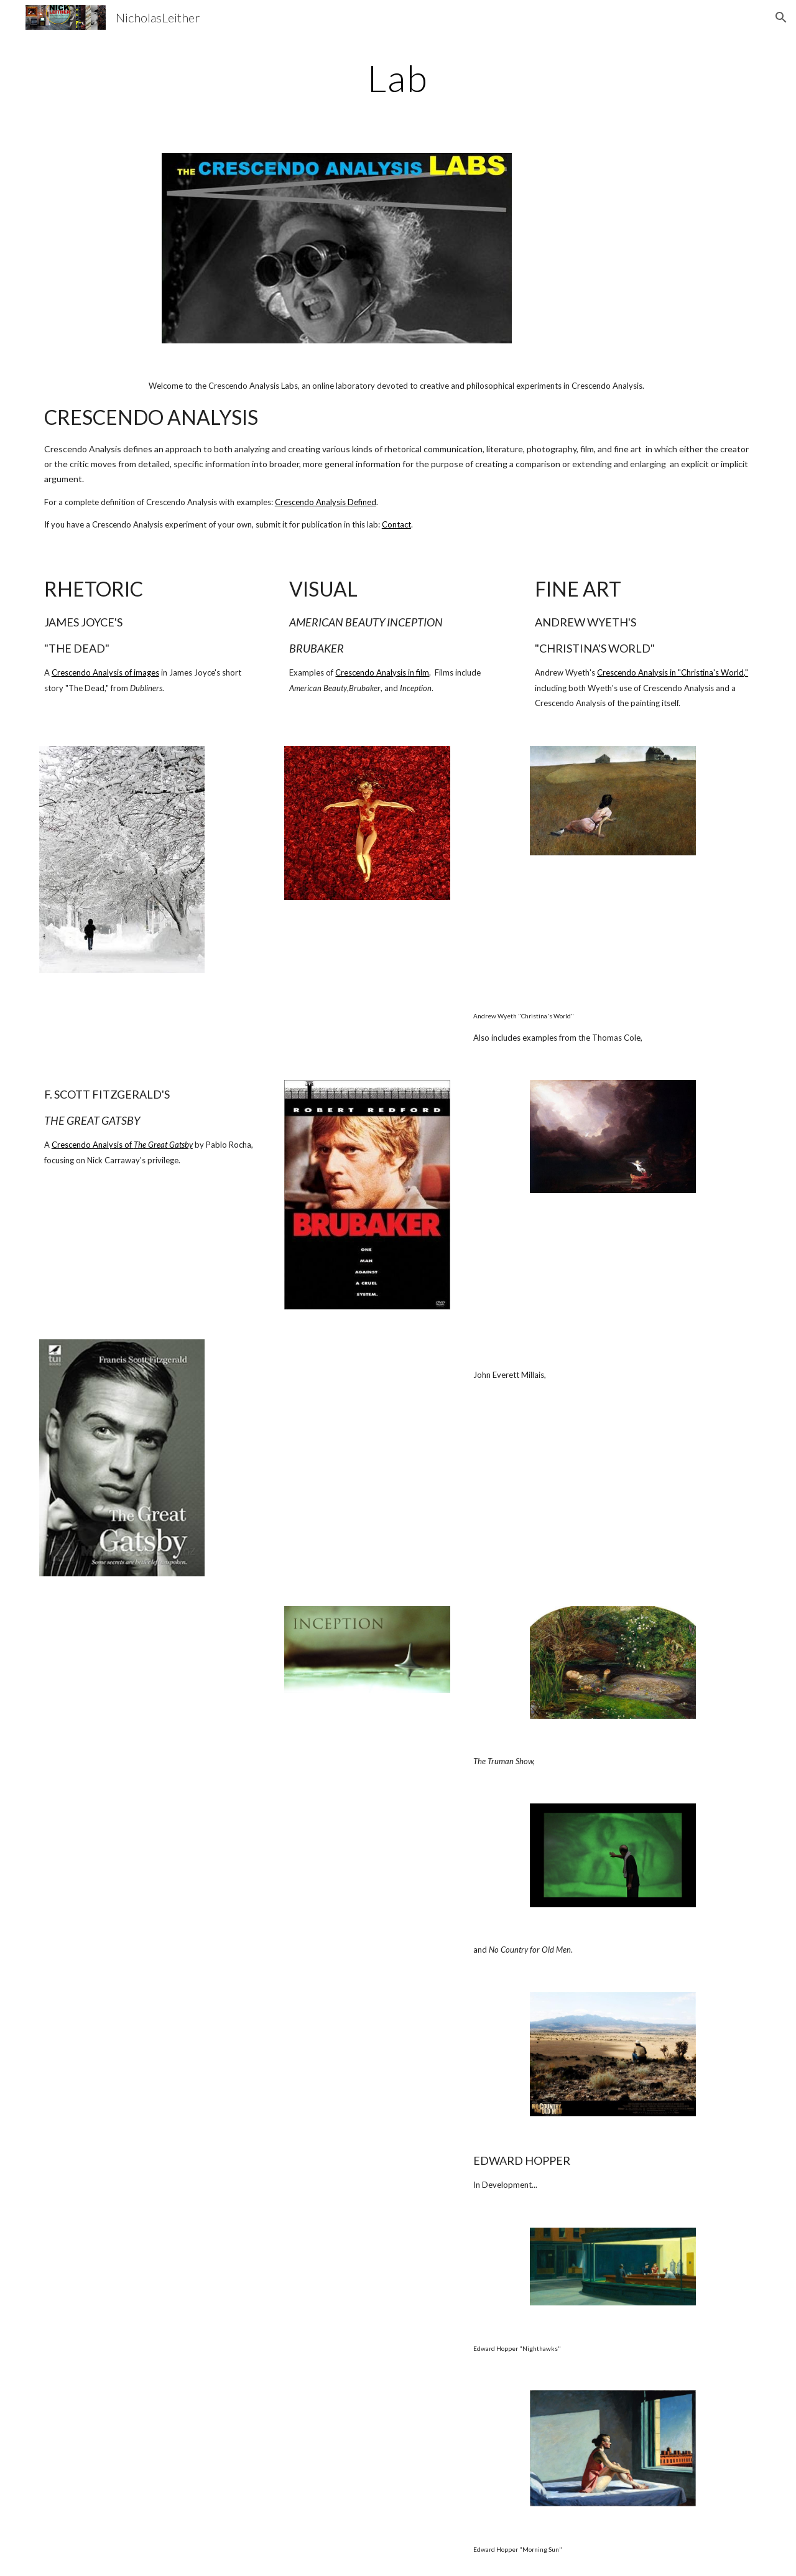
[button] (781, 17)
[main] (398, 77)
